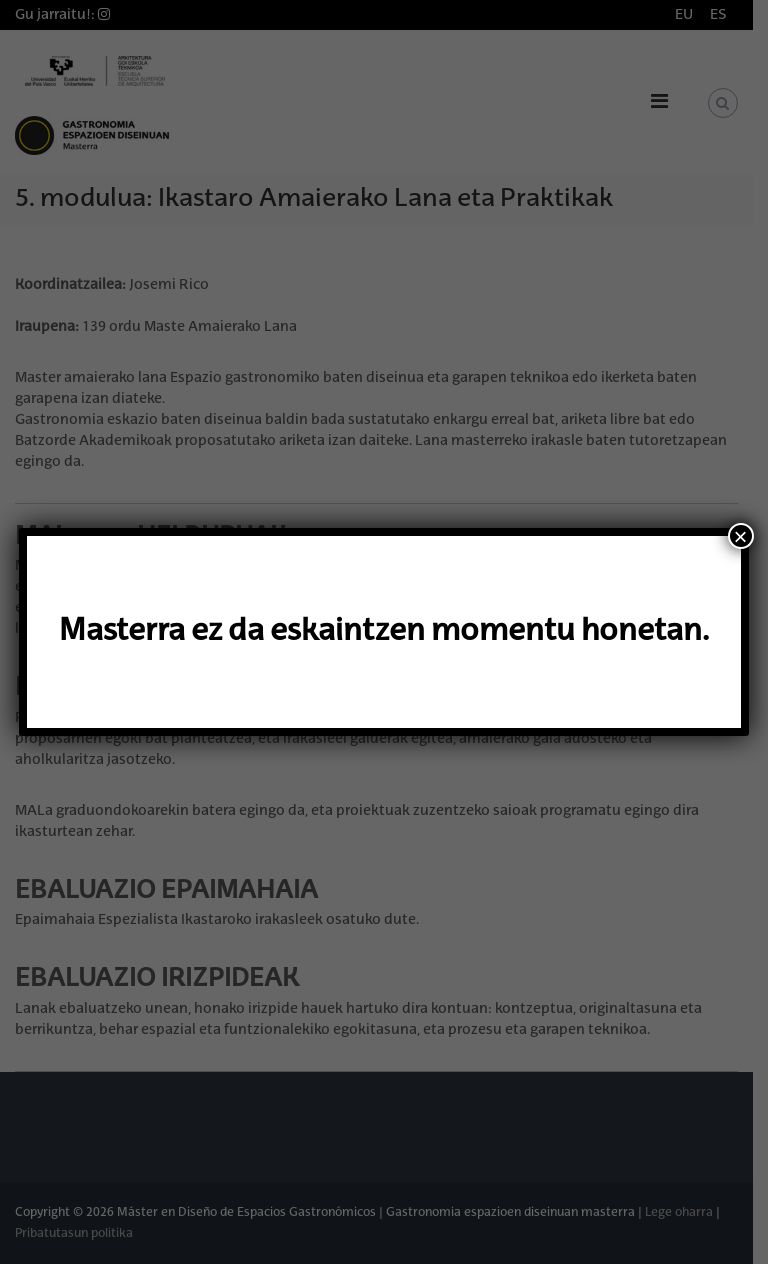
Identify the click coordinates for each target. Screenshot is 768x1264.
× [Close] (741, 536)
